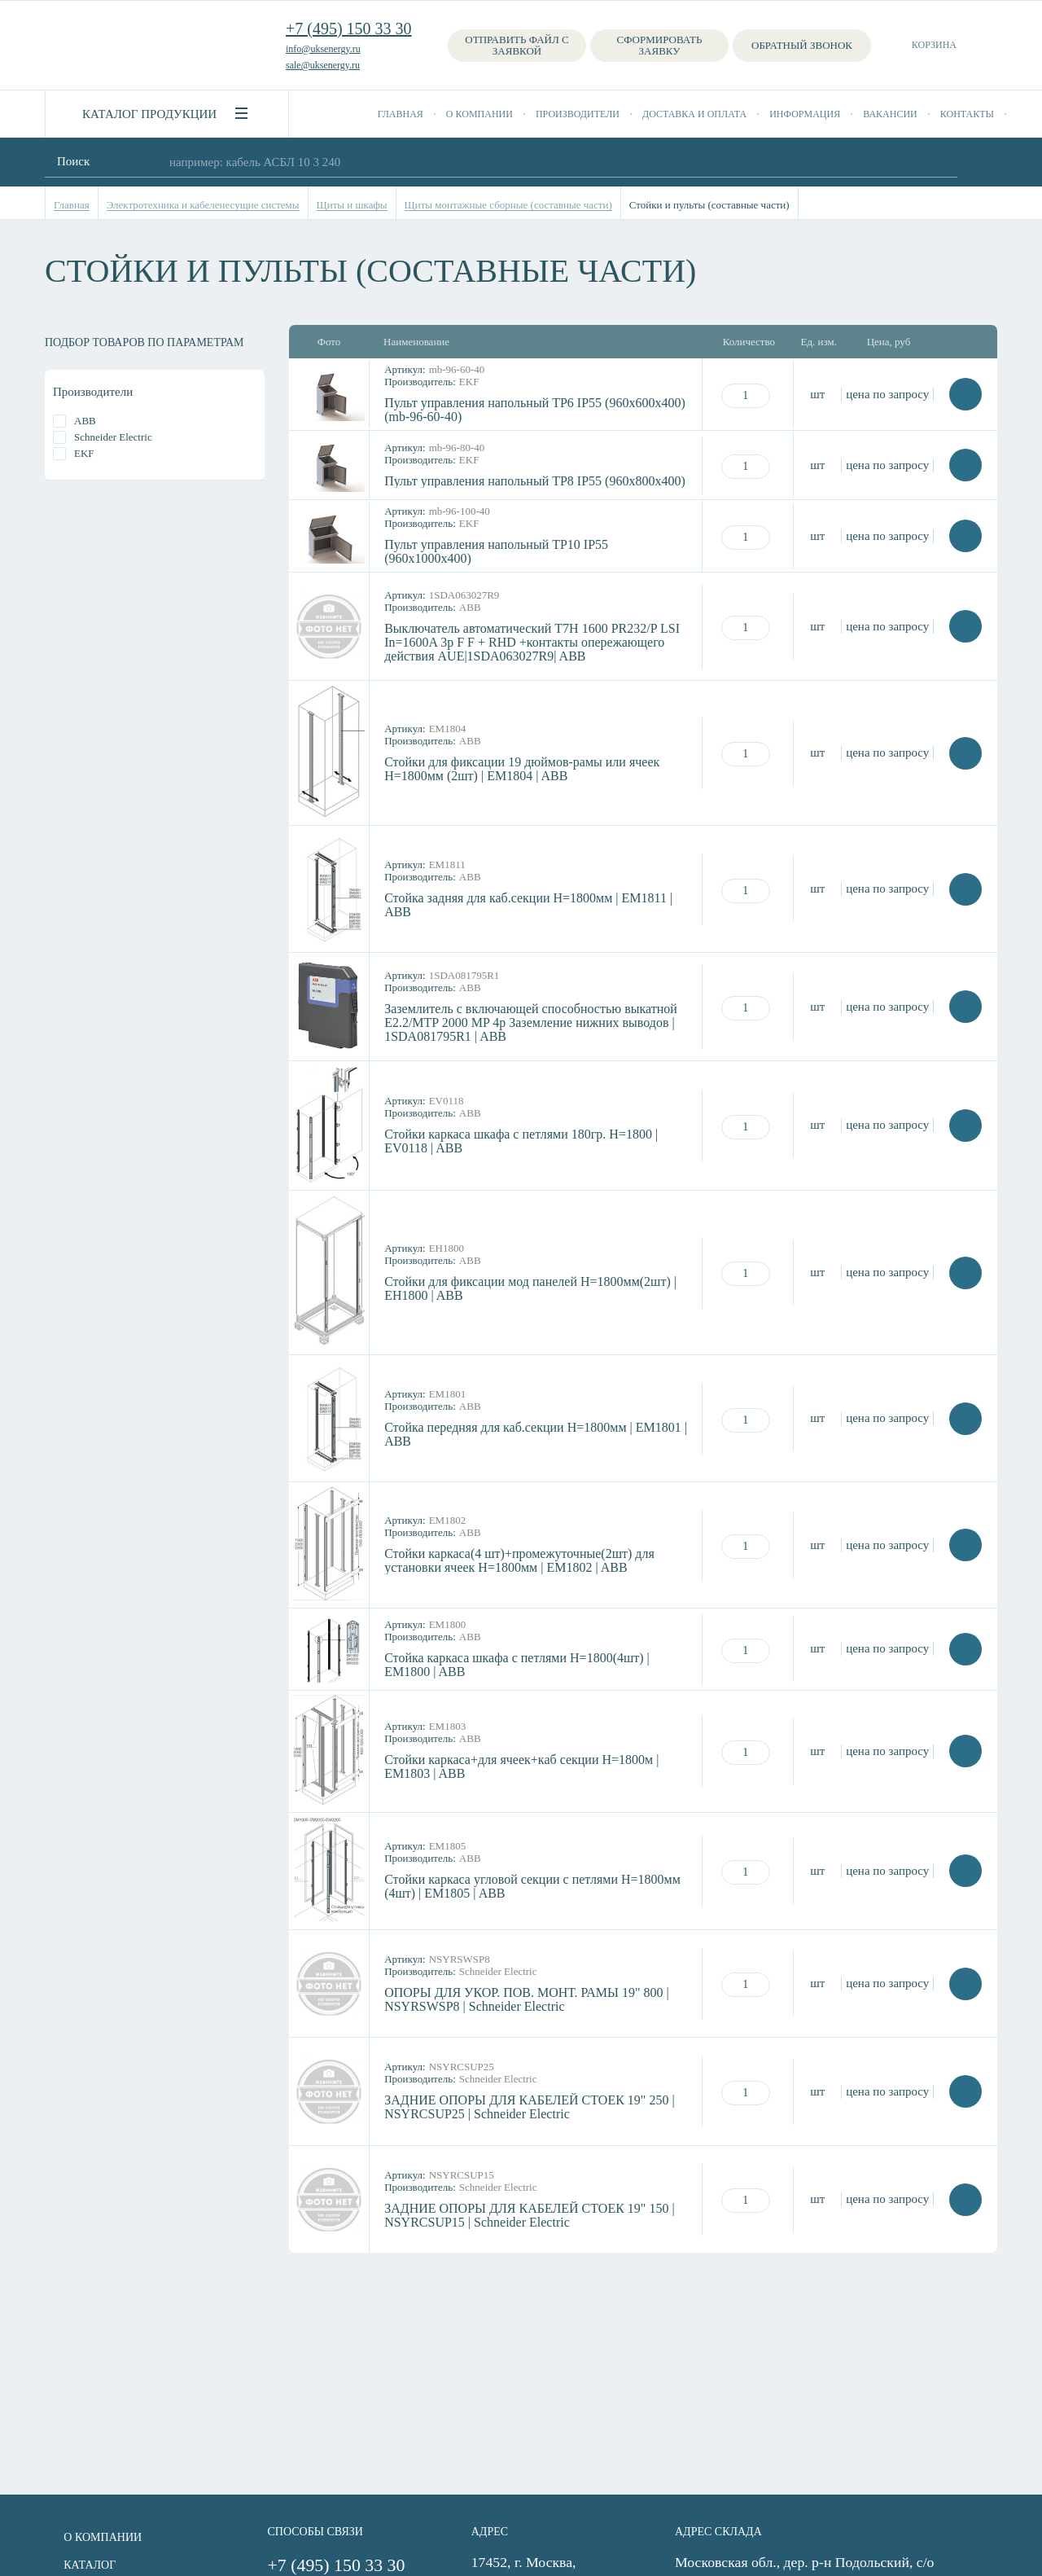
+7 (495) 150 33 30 (349, 28)
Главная (400, 114)
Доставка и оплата (694, 114)
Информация (804, 114)
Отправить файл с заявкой (516, 45)
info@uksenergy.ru (323, 49)
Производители (578, 114)
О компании (479, 114)
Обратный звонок (801, 45)
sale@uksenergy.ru (323, 65)
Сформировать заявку (660, 45)
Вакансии (890, 114)
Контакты (967, 114)
